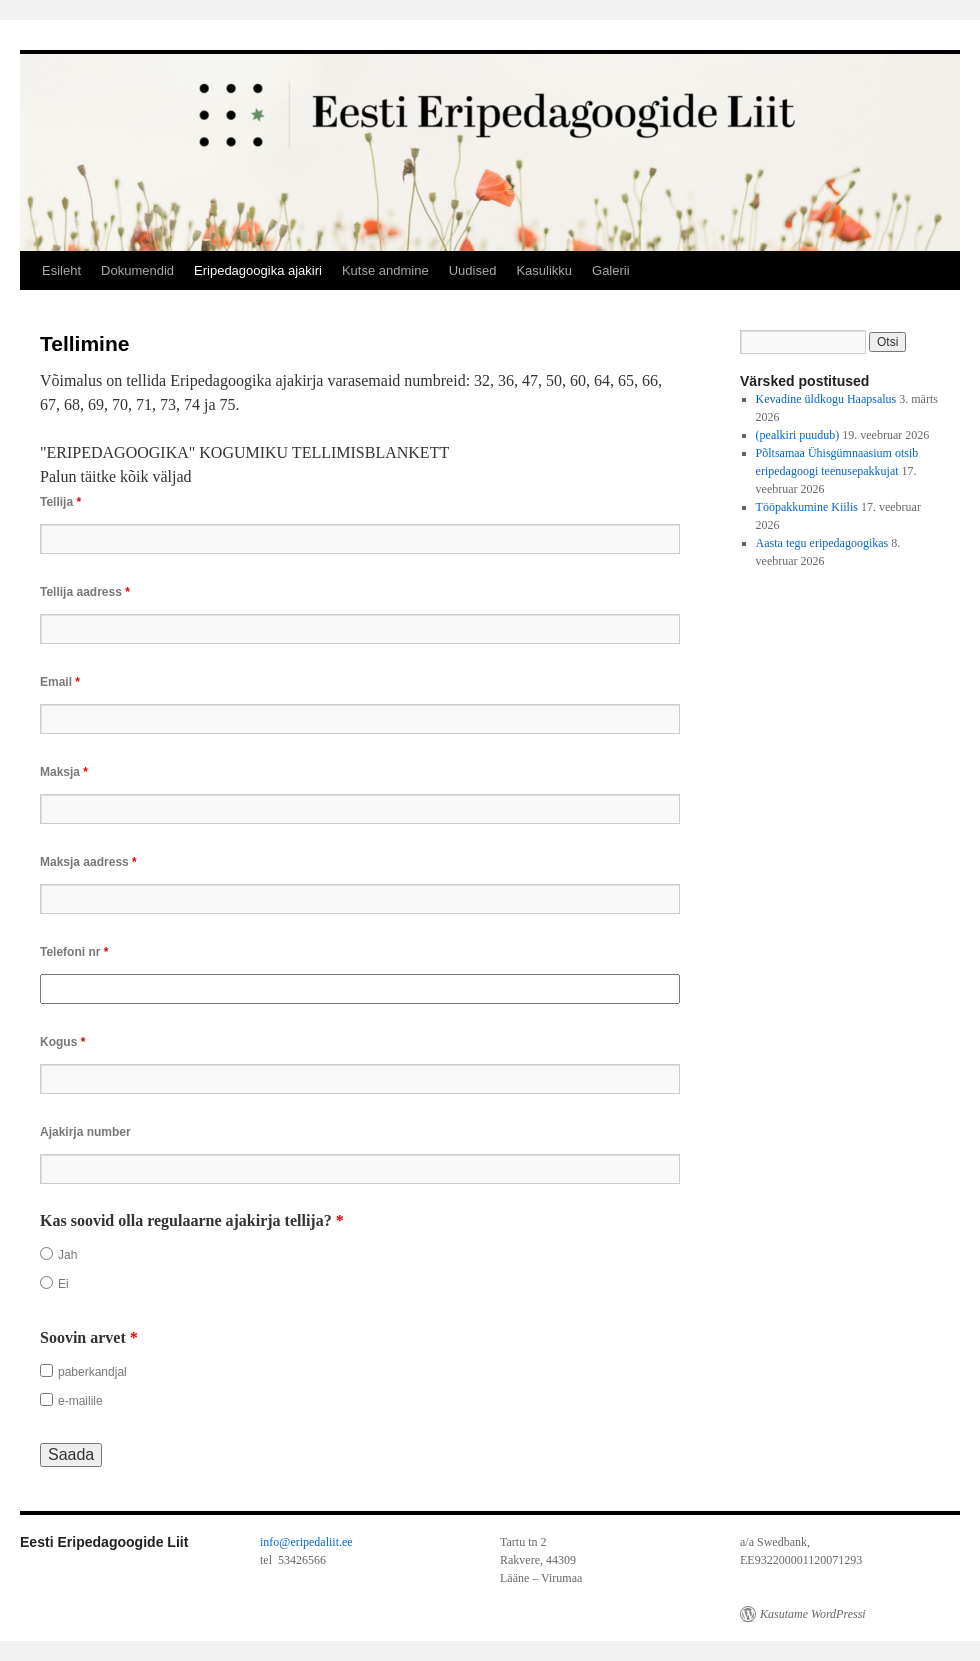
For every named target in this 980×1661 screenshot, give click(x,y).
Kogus (62, 1042)
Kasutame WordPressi (813, 1614)
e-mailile (80, 1401)
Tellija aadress (85, 592)
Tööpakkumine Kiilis (807, 507)
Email (60, 682)
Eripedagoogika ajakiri (258, 270)
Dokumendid (137, 270)
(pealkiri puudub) (798, 435)
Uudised (473, 270)
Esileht (61, 270)
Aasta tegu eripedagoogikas (822, 543)
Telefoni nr (74, 952)
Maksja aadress (88, 862)
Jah (67, 1255)
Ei (63, 1284)
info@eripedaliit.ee (306, 1542)
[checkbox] (46, 1370)
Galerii (611, 270)
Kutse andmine (385, 270)
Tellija (60, 502)
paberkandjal (92, 1372)
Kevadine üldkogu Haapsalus (826, 399)
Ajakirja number (85, 1132)
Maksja (64, 772)
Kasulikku (544, 270)
